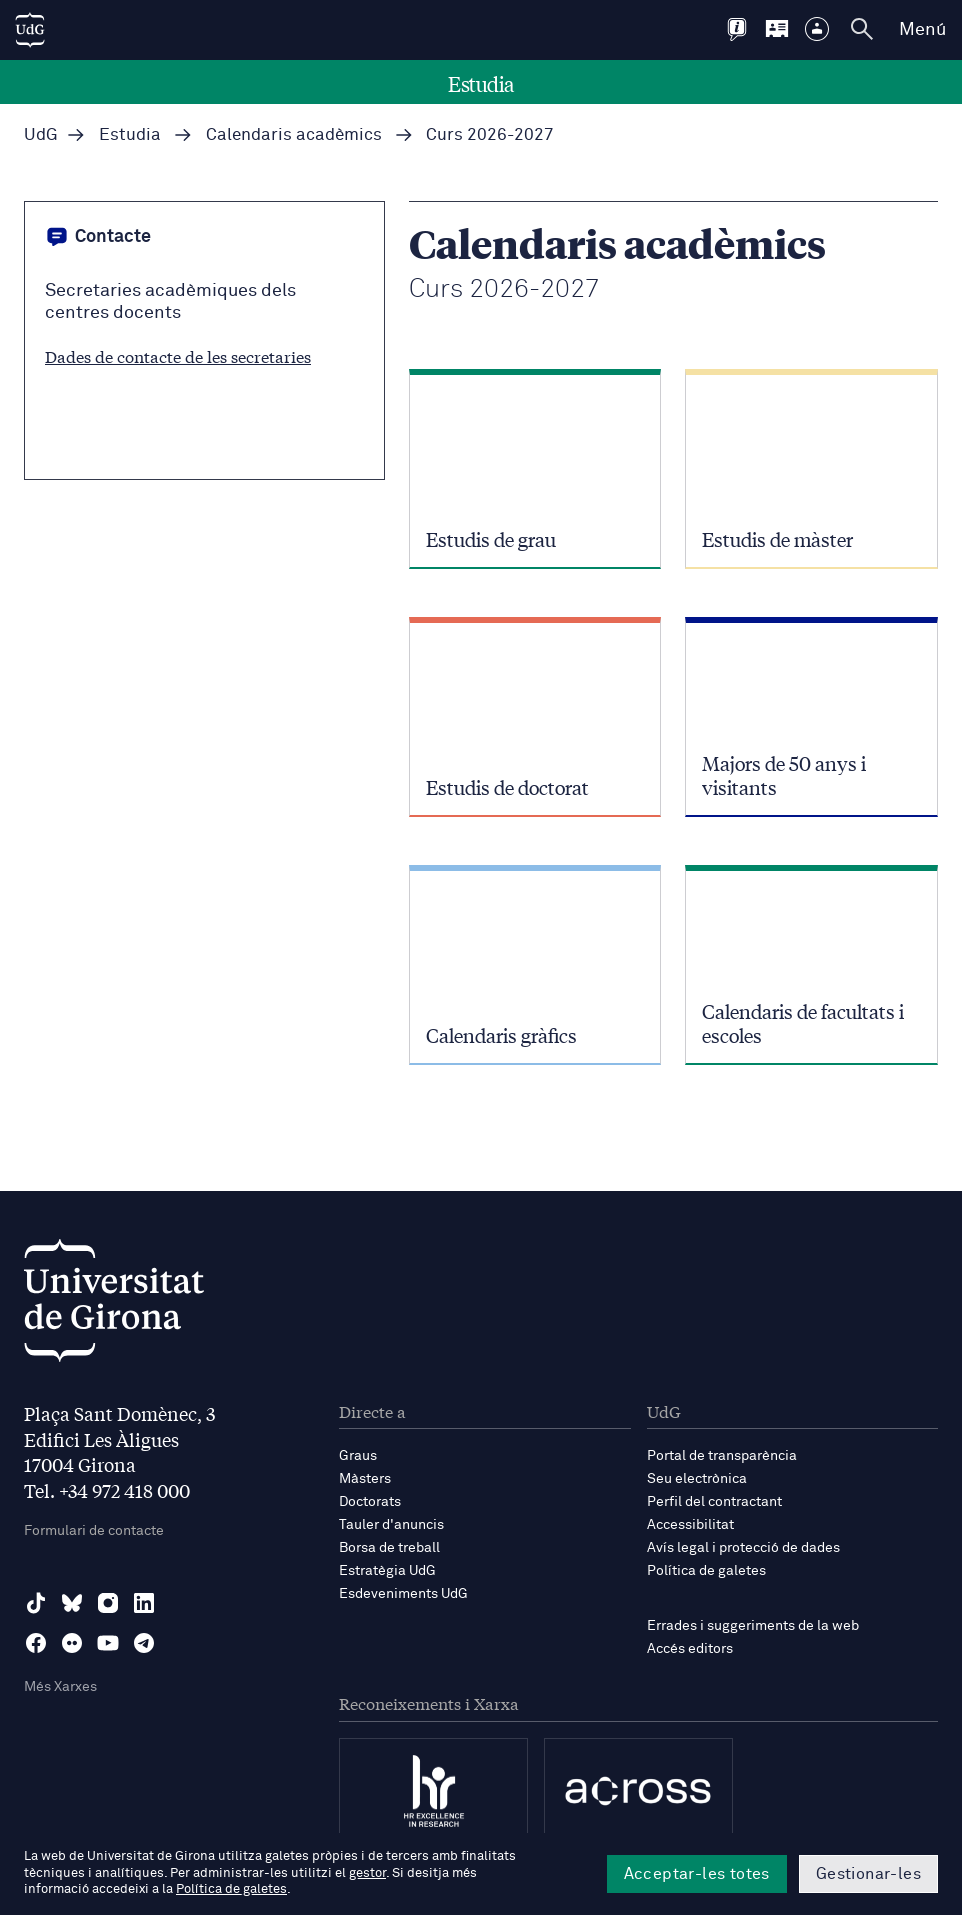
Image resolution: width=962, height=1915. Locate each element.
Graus (358, 1456)
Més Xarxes (60, 1687)
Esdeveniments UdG (403, 1594)
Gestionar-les (868, 1874)
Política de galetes (706, 1571)
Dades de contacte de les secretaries (178, 355)
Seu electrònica (697, 1479)
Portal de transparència (722, 1456)
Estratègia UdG (387, 1571)
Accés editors (690, 1649)
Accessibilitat (690, 1525)
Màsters (365, 1479)
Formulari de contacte (94, 1531)
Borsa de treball (389, 1548)
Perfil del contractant (714, 1502)
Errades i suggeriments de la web (753, 1626)
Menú (922, 30)
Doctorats (370, 1502)
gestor (367, 1873)
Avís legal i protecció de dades (743, 1548)
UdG (41, 135)
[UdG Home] (30, 30)
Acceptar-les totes (697, 1874)
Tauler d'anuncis (391, 1525)
